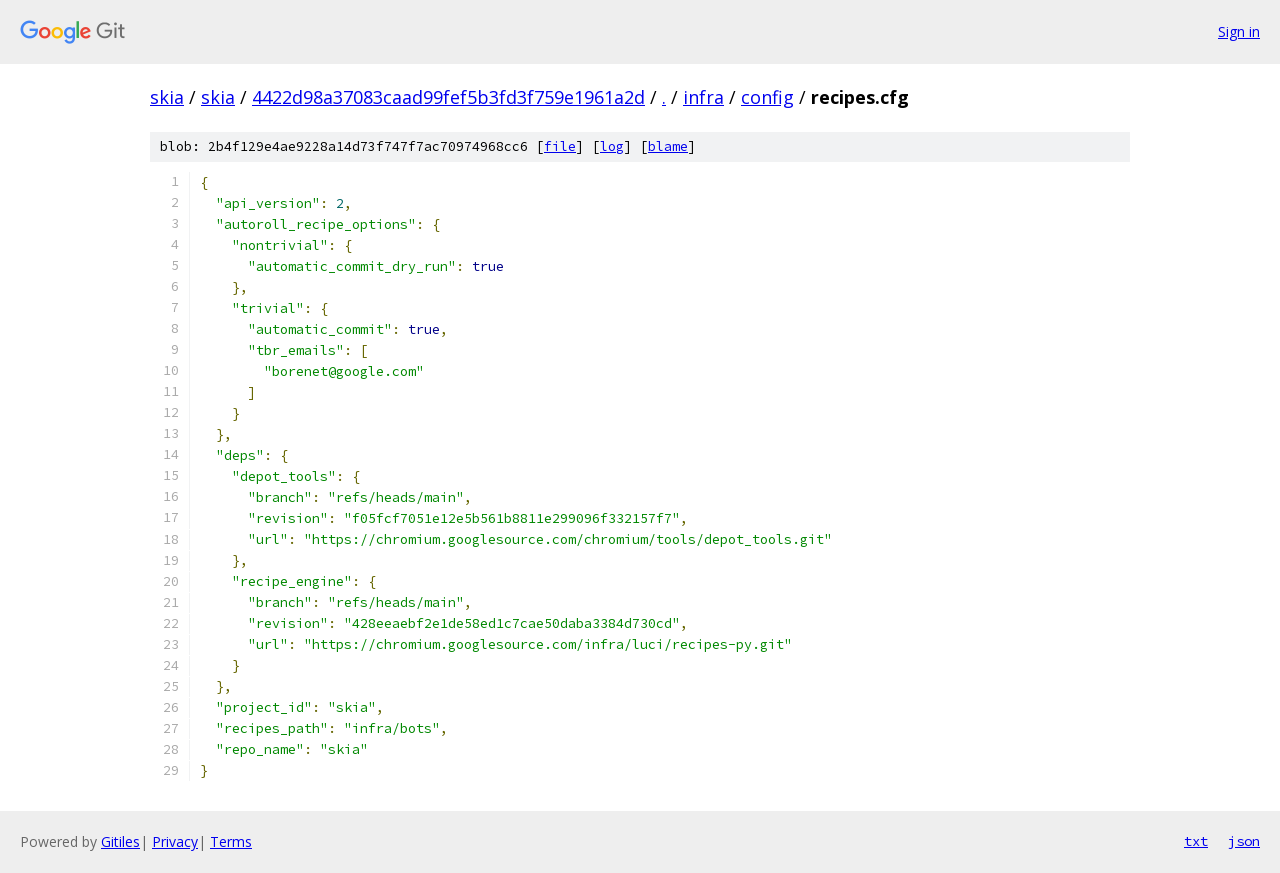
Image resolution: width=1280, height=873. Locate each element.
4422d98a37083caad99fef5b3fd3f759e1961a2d (448, 97)
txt (1196, 841)
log (612, 146)
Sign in (1239, 31)
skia (167, 97)
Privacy (175, 841)
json (1244, 841)
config (767, 97)
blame (668, 146)
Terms (231, 841)
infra (703, 97)
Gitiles (120, 841)
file (560, 146)
